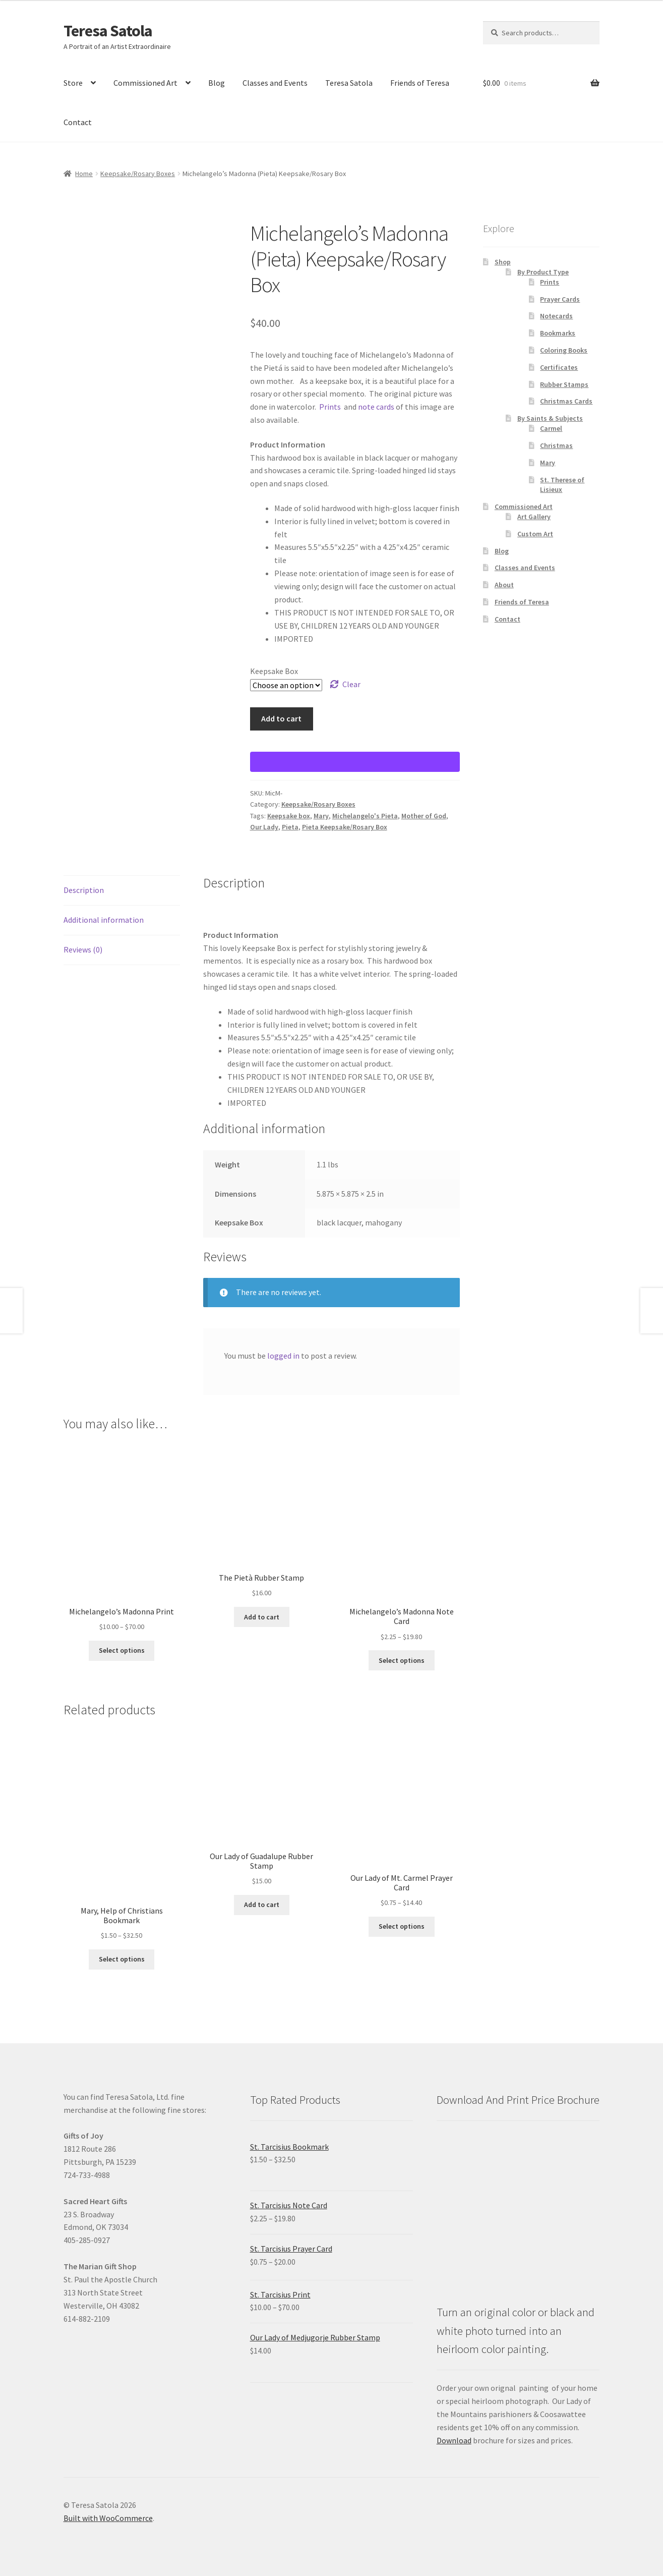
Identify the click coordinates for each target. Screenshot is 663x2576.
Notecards (556, 315)
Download (454, 2440)
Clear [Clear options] (351, 684)
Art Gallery (534, 516)
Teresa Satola (108, 31)
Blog (216, 83)
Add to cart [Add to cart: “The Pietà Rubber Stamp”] (261, 1616)
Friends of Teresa (419, 83)
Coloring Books (563, 350)
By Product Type (543, 271)
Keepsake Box (274, 671)
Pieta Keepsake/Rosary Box (344, 826)
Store (73, 83)
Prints (330, 407)
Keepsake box (288, 815)
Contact (78, 122)
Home (84, 173)
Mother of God (423, 815)
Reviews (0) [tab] (83, 949)
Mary (321, 815)
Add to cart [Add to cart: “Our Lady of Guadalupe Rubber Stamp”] (261, 1904)
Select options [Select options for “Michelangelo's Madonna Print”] (122, 1650)
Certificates (559, 367)
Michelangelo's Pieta (365, 815)
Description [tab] (84, 890)
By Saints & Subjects (550, 418)
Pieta (290, 826)
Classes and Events (275, 83)
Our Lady (264, 826)
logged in (283, 1356)
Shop (503, 261)
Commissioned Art (145, 83)
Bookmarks (557, 333)
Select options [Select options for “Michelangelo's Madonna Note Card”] (402, 1660)
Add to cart (281, 718)
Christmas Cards (566, 401)
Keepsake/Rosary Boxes (137, 173)
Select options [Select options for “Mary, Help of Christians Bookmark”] (122, 1959)
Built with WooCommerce (108, 2518)
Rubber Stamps (564, 384)
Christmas (556, 445)
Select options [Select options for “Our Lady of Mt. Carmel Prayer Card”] (402, 1926)
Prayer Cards (560, 299)
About (504, 584)
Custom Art (535, 533)
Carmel (551, 428)
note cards (376, 407)
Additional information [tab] (104, 920)
